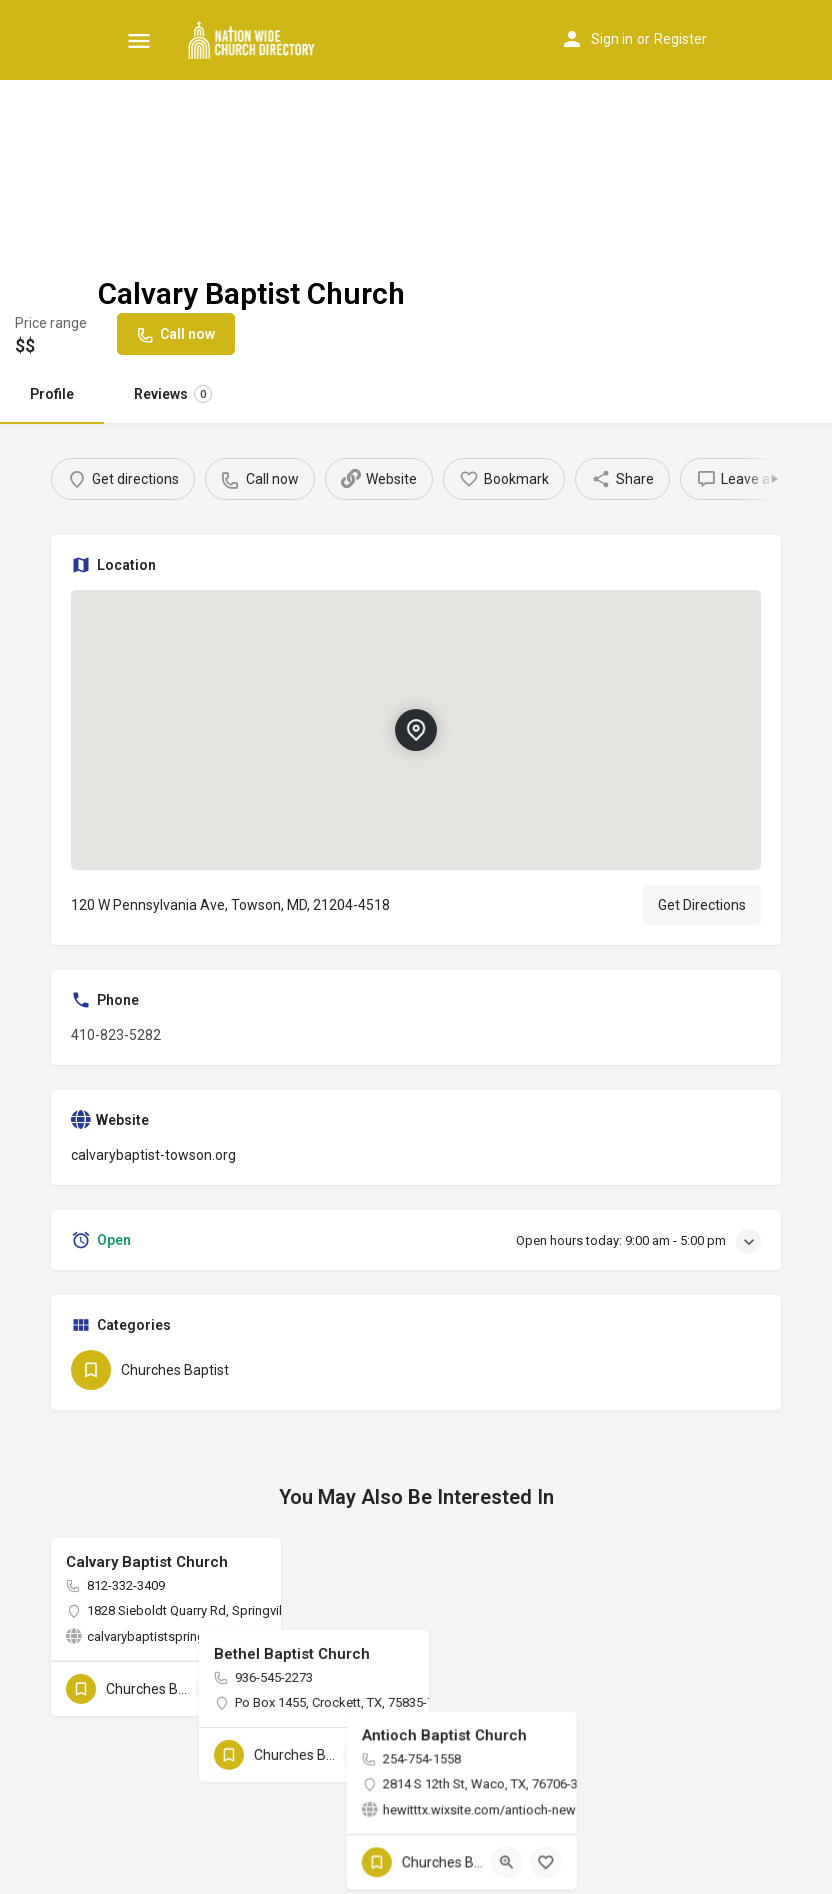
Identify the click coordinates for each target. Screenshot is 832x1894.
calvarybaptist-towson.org (153, 1155)
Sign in (612, 39)
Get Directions (702, 905)
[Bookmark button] (250, 1689)
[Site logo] (254, 40)
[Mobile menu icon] (139, 40)
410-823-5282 (116, 1035)
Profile (52, 394)
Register (680, 39)
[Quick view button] (211, 1689)
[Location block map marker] (416, 730)
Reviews (173, 394)
